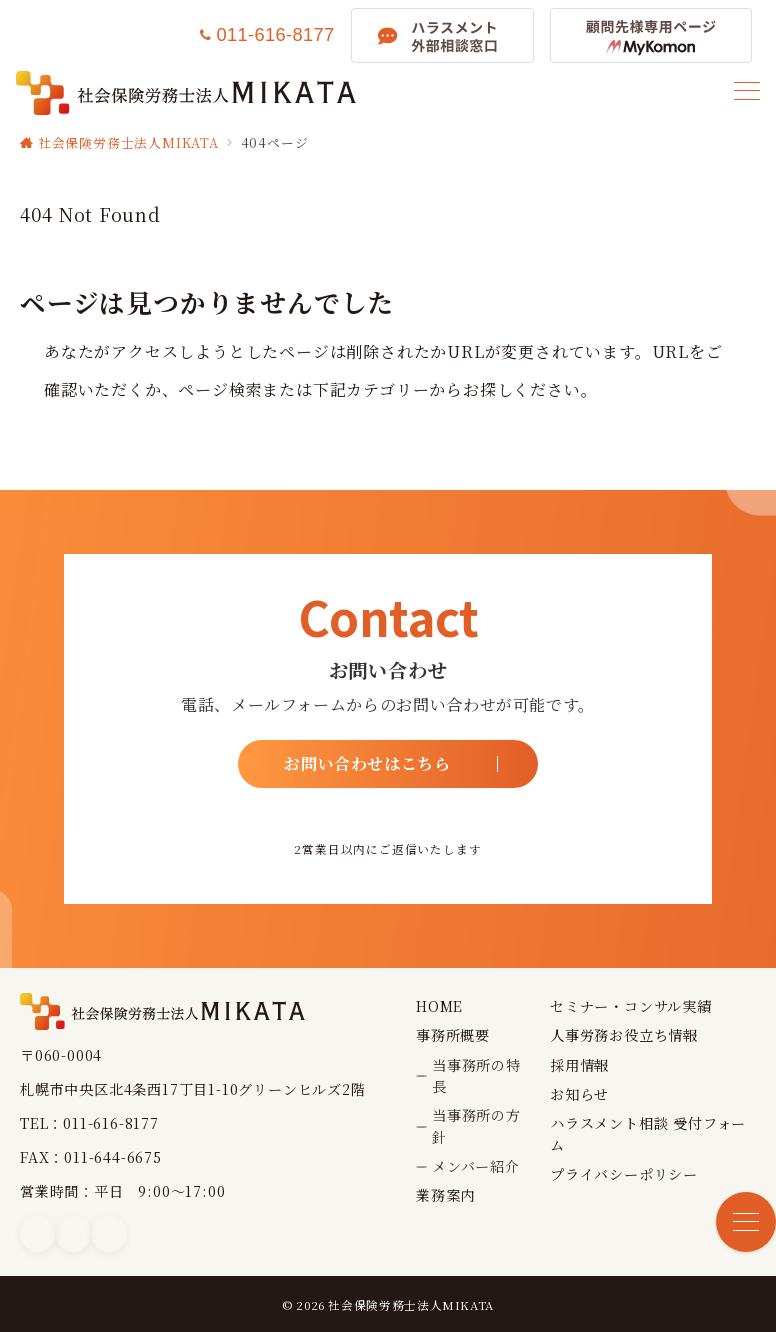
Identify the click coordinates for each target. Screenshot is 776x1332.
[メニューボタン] (747, 92)
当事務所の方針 (476, 1125)
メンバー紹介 (476, 1166)
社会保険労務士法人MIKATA (411, 1305)
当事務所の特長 (476, 1075)
